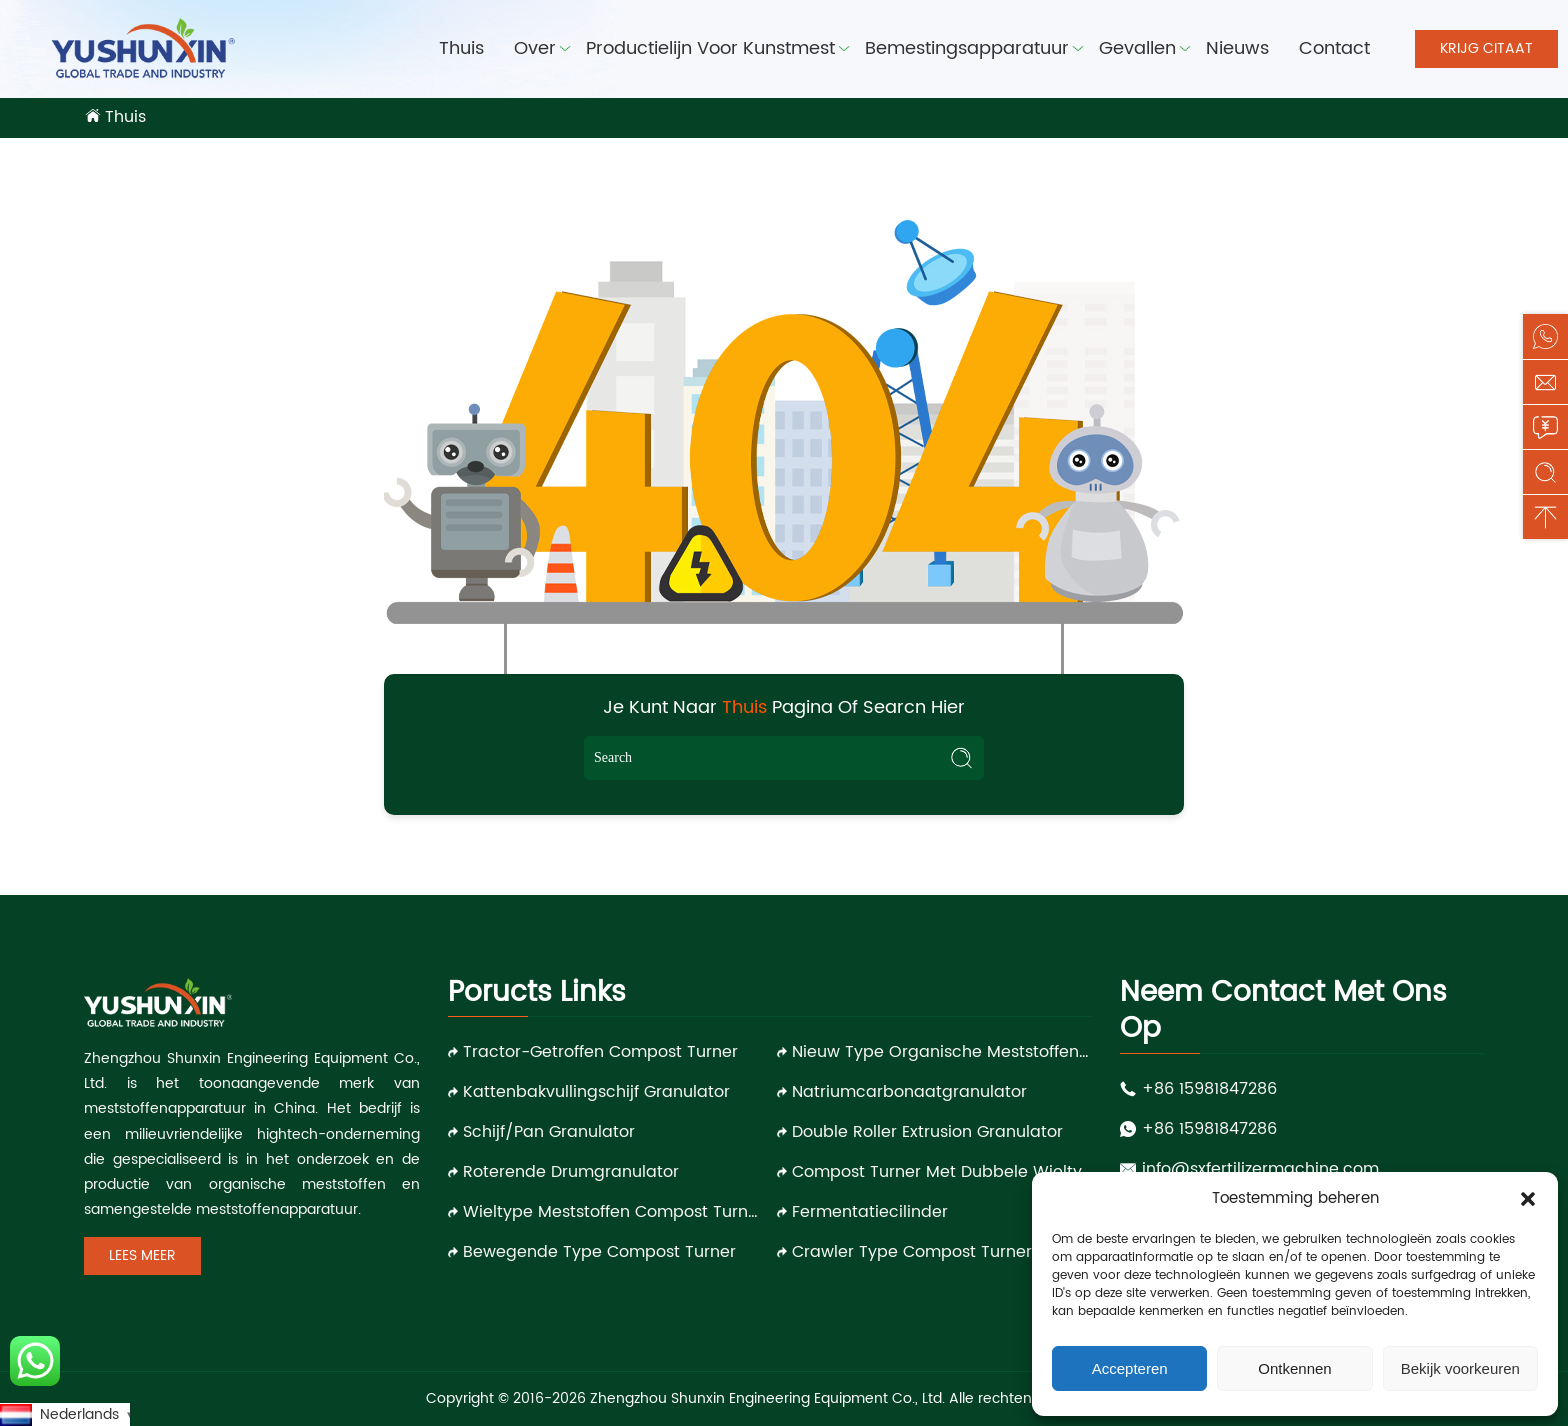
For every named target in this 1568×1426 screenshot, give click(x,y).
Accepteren (1130, 1368)
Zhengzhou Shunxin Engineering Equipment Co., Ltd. (767, 1398)
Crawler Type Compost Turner (912, 1252)
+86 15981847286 (1209, 1089)
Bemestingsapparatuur (967, 48)
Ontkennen (1294, 1368)
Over (535, 48)
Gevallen (1137, 48)
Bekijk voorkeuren (1460, 1368)
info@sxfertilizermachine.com (1260, 1169)
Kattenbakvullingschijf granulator (596, 1092)
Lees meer (142, 1255)
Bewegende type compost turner (599, 1252)
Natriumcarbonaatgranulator (909, 1092)
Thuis (461, 48)
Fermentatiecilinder (870, 1212)
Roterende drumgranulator (571, 1172)
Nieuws (1237, 48)
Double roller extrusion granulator (927, 1132)
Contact (1334, 48)
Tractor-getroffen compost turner (600, 1052)
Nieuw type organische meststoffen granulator (942, 1052)
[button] (1528, 1199)
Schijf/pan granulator (549, 1132)
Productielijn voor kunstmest (710, 48)
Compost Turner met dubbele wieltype (942, 1172)
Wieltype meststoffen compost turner (613, 1212)
